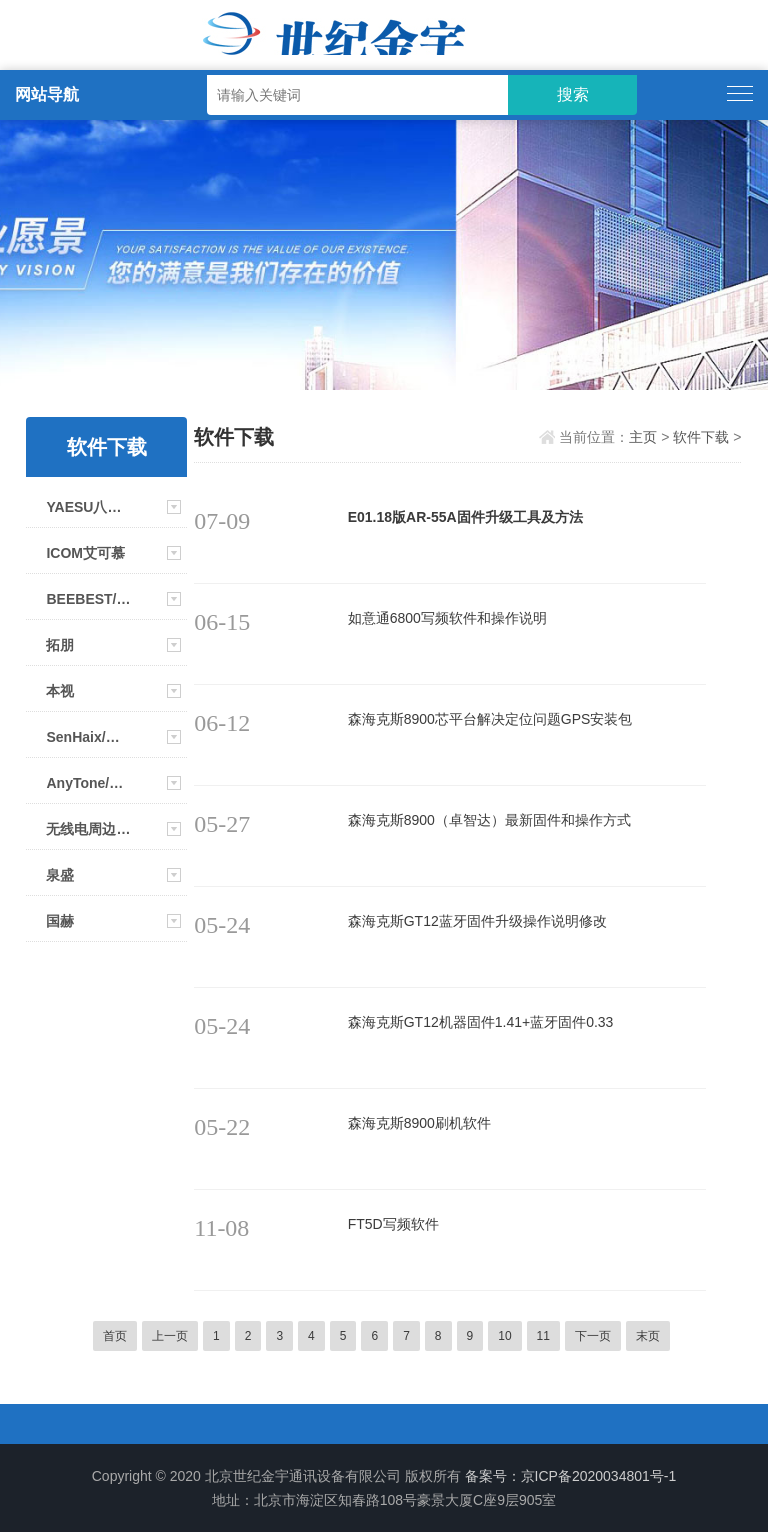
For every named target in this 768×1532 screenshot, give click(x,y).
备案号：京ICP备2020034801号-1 (571, 1476)
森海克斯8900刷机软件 (419, 1123)
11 (543, 1336)
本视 (60, 691)
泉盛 (60, 875)
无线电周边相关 (88, 829)
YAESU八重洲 (88, 507)
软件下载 (701, 437)
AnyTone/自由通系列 (88, 783)
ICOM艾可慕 (85, 553)
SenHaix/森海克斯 (88, 737)
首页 (115, 1336)
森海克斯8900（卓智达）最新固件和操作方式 (489, 820)
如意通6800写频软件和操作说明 (447, 618)
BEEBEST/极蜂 (88, 599)
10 (504, 1336)
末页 (648, 1336)
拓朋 (60, 645)
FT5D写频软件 (393, 1224)
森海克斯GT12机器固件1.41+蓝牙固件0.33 (481, 1022)
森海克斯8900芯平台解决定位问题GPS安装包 (490, 719)
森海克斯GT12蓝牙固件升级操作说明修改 (477, 921)
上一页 (170, 1336)
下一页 (593, 1336)
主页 (643, 437)
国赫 (60, 921)
